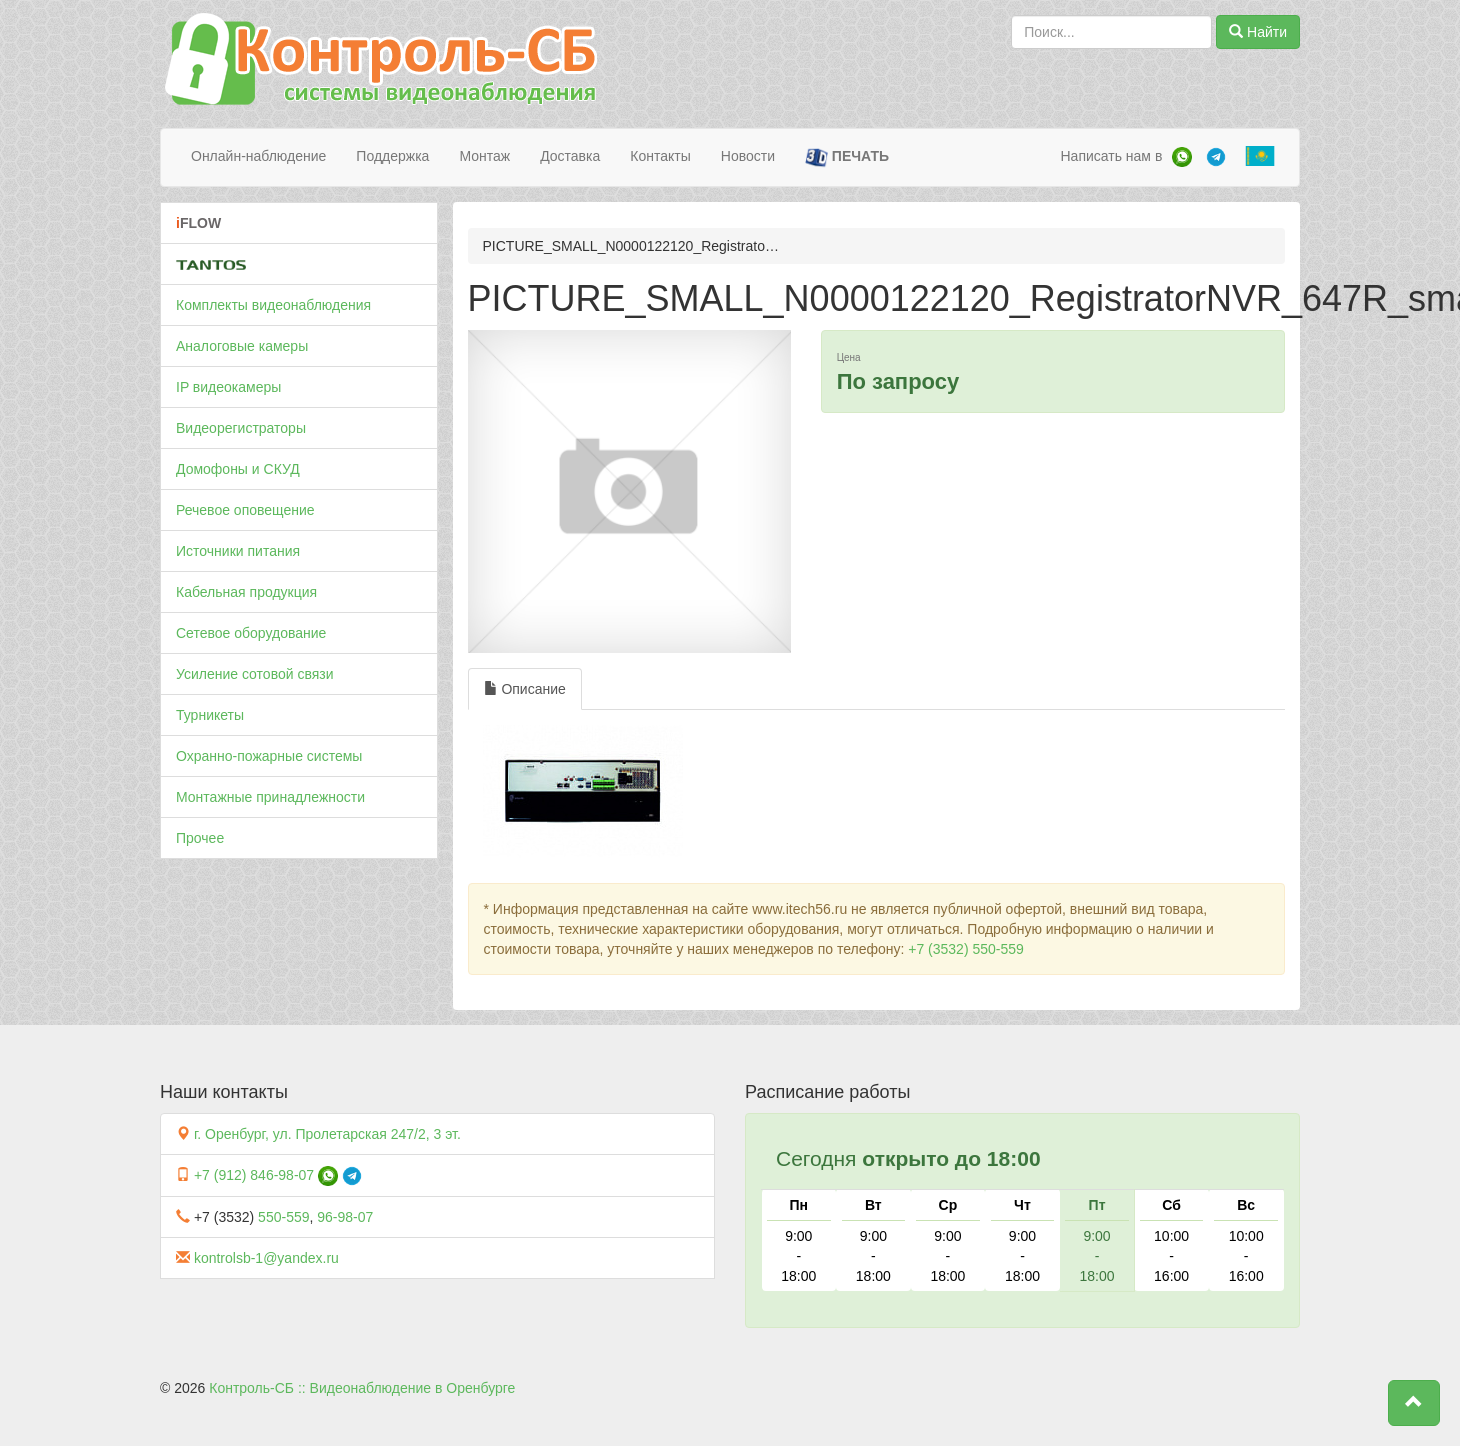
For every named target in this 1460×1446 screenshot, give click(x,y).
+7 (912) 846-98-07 (254, 1175)
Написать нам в (1111, 156)
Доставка (570, 156)
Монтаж (484, 156)
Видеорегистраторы (241, 428)
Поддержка (392, 156)
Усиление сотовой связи (255, 674)
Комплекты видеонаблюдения (273, 305)
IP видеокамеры (228, 387)
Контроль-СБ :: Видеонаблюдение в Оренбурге (362, 1388)
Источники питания (238, 551)
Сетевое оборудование (251, 633)
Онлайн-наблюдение (258, 156)
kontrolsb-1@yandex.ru (266, 1258)
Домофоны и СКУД (238, 469)
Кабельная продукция (246, 592)
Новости (748, 156)
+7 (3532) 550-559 (966, 949)
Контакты (660, 156)
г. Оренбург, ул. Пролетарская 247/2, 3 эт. (327, 1134)
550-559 (283, 1217)
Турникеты (210, 715)
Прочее (200, 838)
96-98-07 (345, 1217)
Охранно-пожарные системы (269, 756)
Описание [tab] (525, 689)
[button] (1414, 1403)
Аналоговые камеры (242, 346)
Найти (1258, 32)
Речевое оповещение (245, 510)
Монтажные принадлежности (270, 797)
